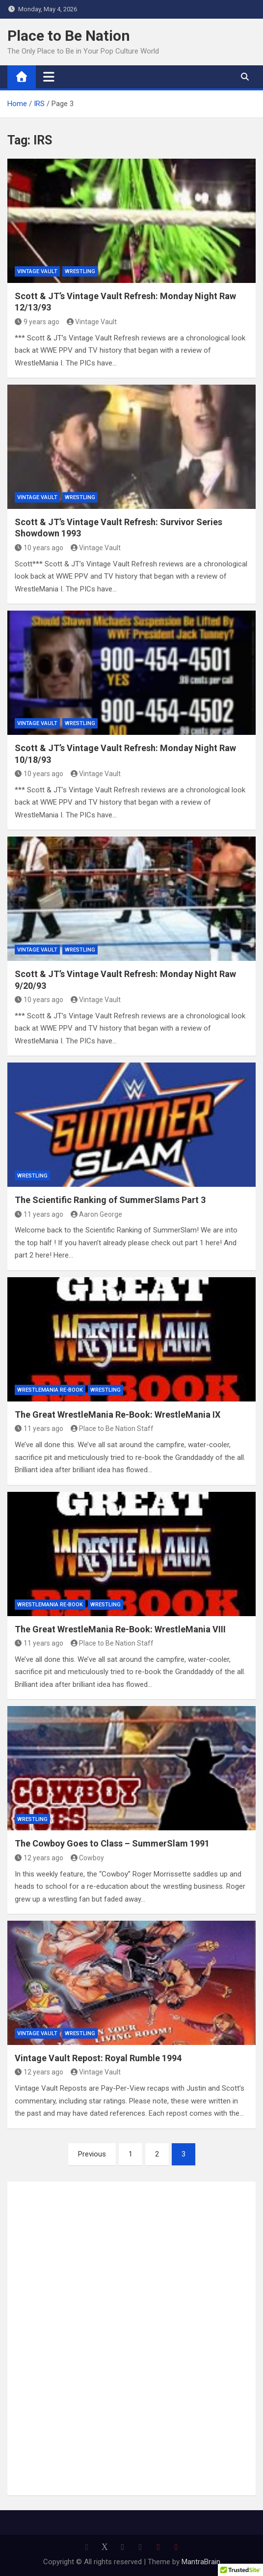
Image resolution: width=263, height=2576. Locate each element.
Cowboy (88, 1858)
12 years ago (39, 1858)
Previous (92, 2154)
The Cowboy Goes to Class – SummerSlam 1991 (112, 1843)
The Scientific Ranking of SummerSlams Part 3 (110, 1200)
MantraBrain (201, 2561)
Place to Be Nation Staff (112, 1428)
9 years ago (37, 322)
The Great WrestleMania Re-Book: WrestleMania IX (117, 1414)
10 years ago (39, 548)
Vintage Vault (37, 271)
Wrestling (80, 271)
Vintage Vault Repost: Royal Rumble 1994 (98, 2058)
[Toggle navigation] (49, 76)
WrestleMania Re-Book (50, 1390)
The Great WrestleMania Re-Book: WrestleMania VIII (120, 1629)
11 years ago (39, 1214)
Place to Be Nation (68, 35)
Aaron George (97, 1214)
